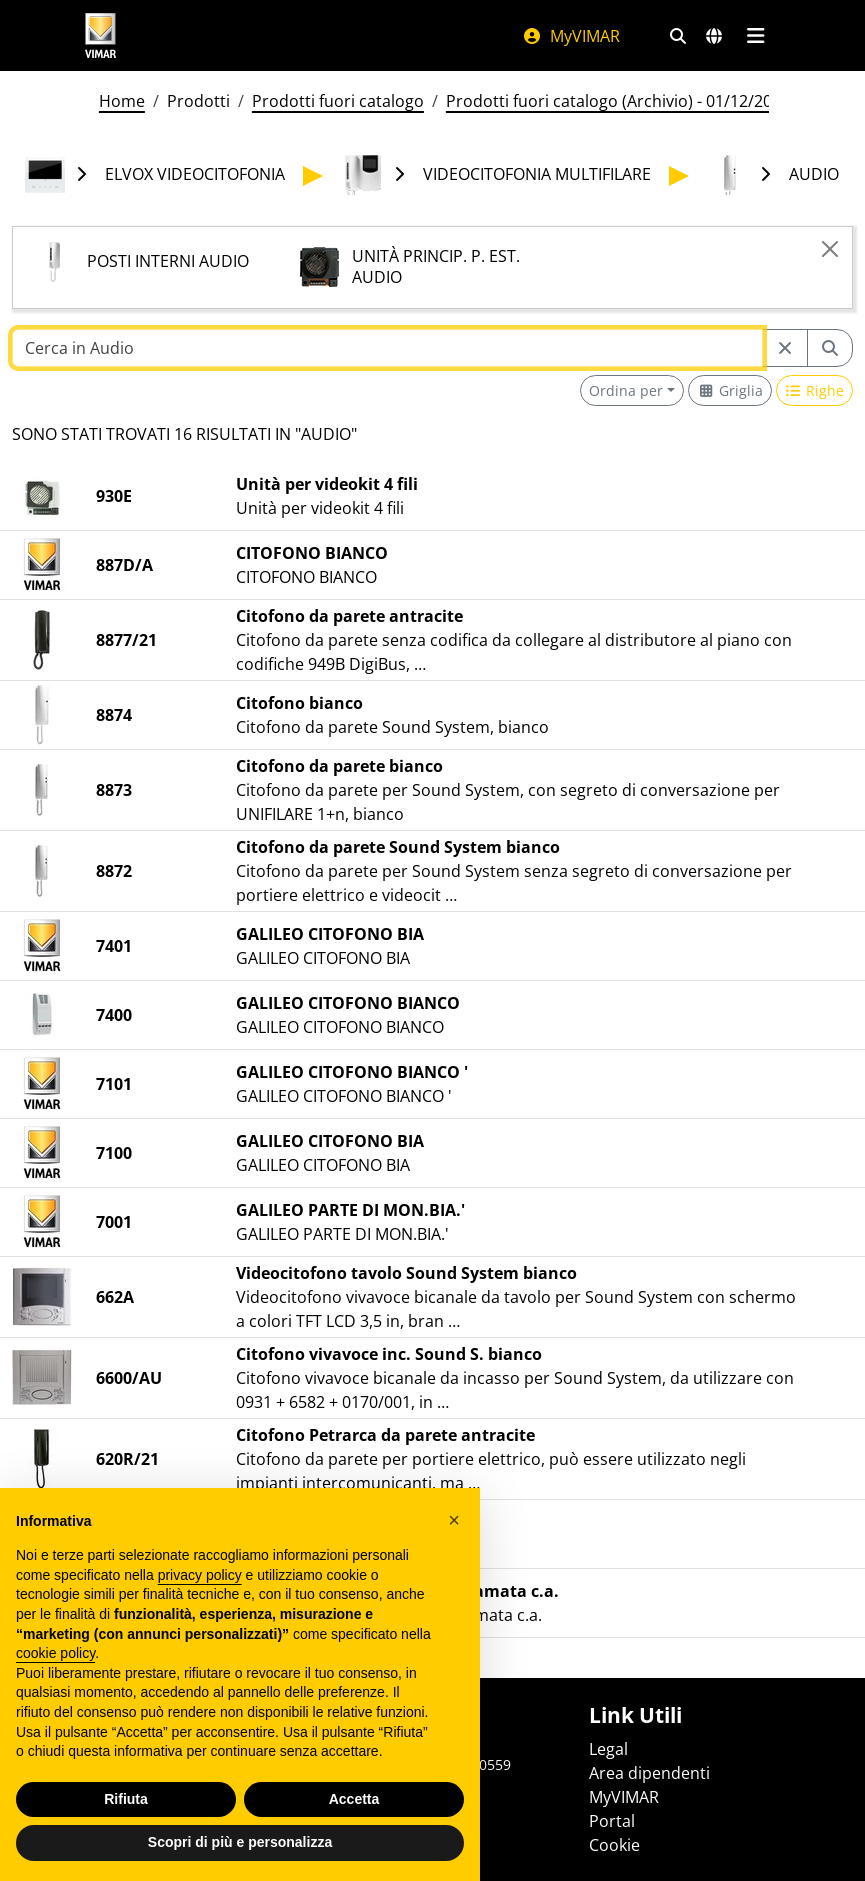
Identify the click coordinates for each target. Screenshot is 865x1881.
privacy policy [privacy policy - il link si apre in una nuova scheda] (200, 1599)
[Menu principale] (756, 36)
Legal (608, 1749)
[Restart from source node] (785, 348)
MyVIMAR (571, 36)
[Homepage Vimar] (101, 35)
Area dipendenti (649, 1773)
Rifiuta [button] (126, 1823)
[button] (454, 1544)
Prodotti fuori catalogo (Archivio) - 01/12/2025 (618, 101)
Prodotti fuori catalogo (338, 101)
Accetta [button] (354, 1823)
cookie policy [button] (55, 1677)
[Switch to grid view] (730, 390)
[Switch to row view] (815, 390)
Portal (612, 1821)
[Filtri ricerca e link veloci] (678, 36)
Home (122, 101)
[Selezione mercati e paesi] (714, 36)
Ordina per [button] (626, 390)
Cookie (614, 1845)
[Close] (830, 249)
